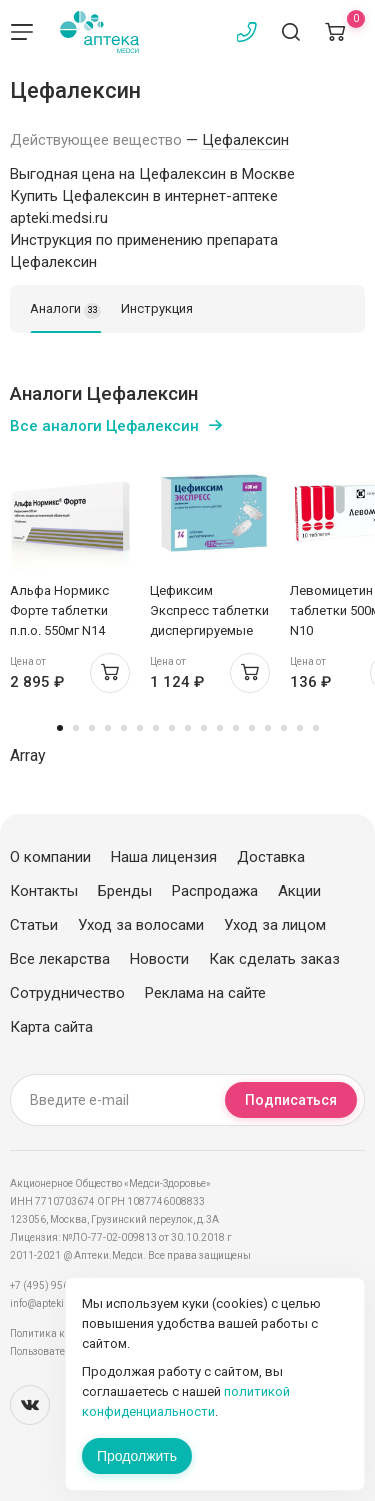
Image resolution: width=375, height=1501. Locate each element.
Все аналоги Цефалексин (104, 426)
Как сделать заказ (274, 959)
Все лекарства (60, 959)
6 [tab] (140, 728)
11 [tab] (220, 728)
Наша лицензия (164, 857)
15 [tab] (284, 728)
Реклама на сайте (205, 993)
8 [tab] (172, 728)
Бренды (125, 891)
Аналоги (65, 310)
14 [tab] (268, 728)
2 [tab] (76, 728)
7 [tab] (156, 728)
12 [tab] (236, 728)
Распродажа (215, 891)
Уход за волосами (141, 925)
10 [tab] (204, 728)
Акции (299, 891)
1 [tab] (60, 728)
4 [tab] (108, 728)
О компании (50, 857)
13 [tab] (252, 728)
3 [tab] (92, 728)
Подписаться (291, 1100)
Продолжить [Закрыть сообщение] (137, 1456)
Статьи (34, 925)
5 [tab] (124, 728)
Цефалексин (245, 140)
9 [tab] (188, 728)
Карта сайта (51, 1027)
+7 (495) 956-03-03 (54, 1285)
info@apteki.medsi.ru (59, 1303)
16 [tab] (300, 728)
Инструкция (157, 308)
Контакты (44, 891)
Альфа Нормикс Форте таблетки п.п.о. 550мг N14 (59, 610)
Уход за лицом (275, 925)
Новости (159, 959)
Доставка (271, 857)
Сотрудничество (67, 993)
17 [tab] (316, 728)
